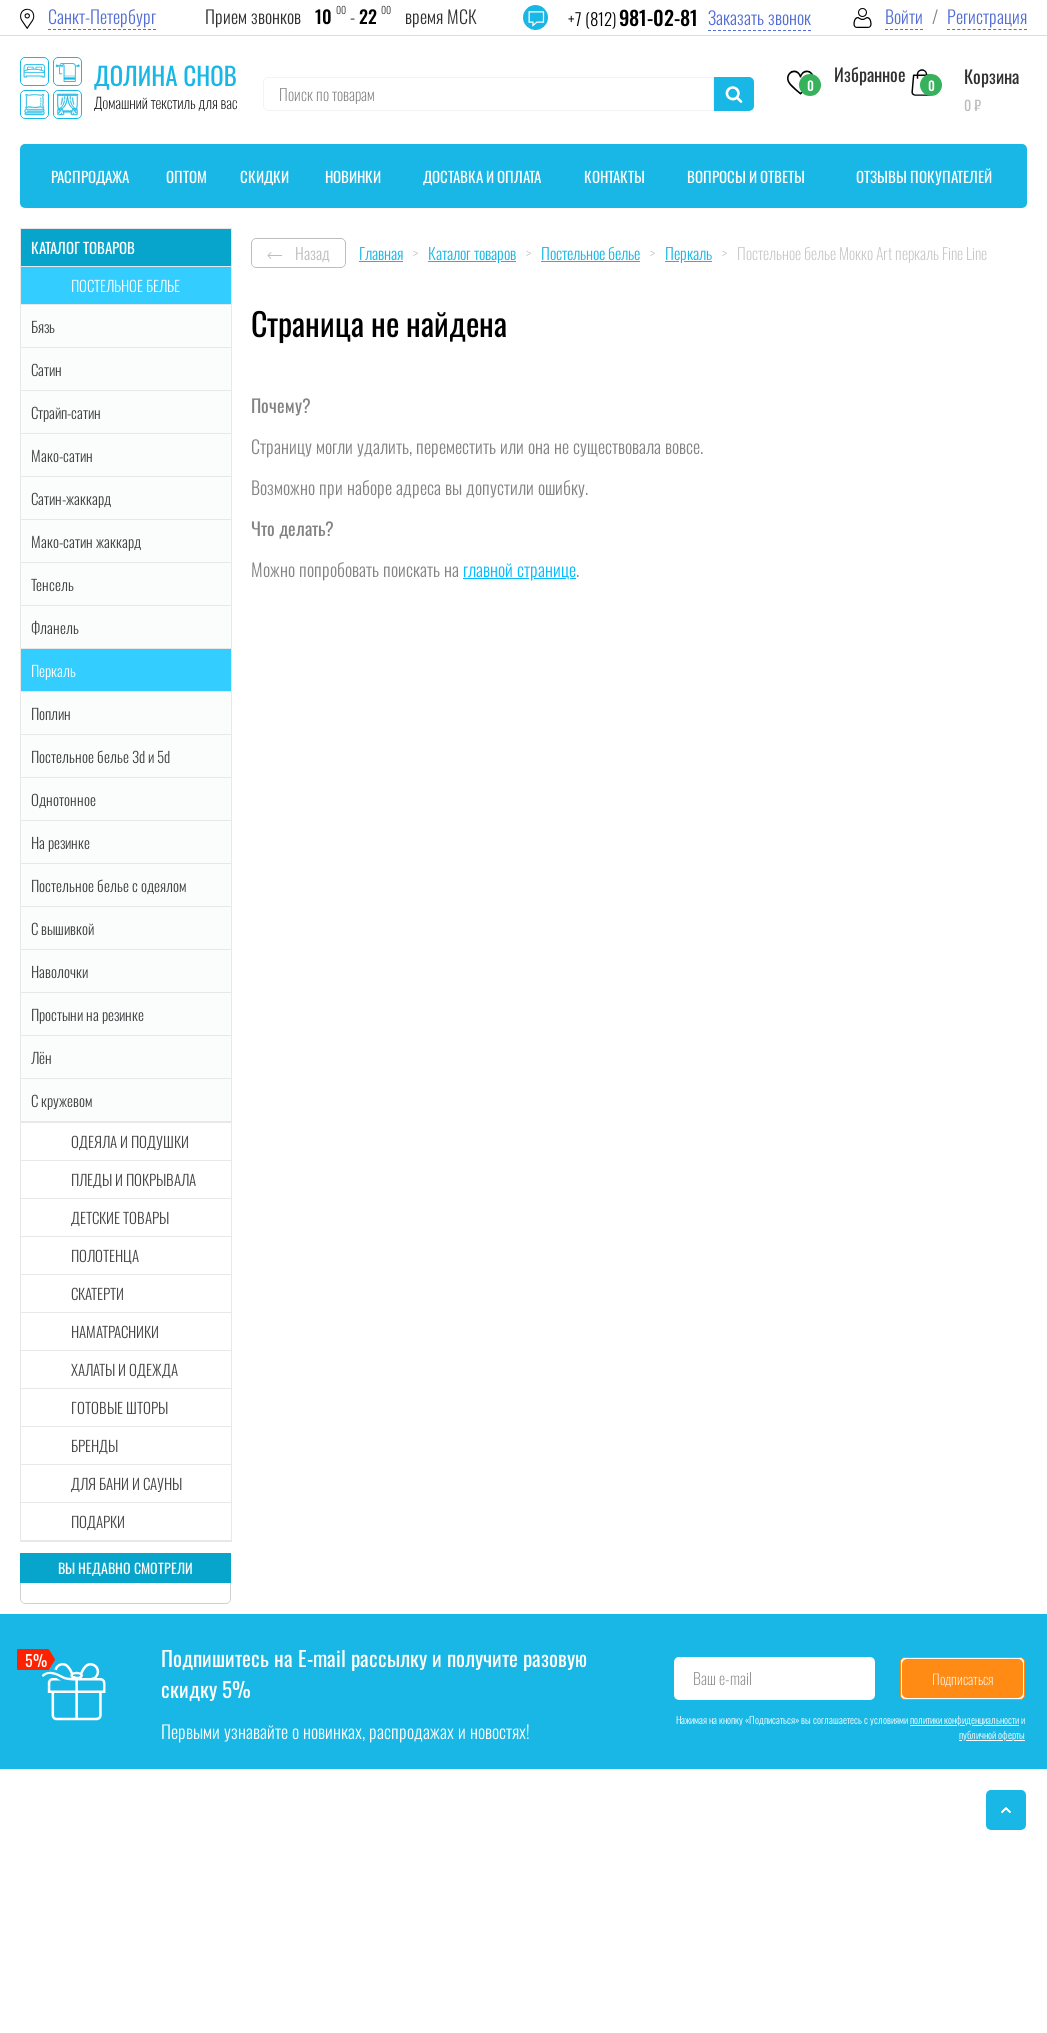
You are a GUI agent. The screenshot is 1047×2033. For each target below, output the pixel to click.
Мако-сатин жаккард (86, 541)
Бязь (43, 326)
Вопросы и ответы (746, 176)
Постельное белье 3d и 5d (100, 756)
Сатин (46, 369)
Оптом (186, 176)
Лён (41, 1057)
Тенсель (52, 584)
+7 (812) (633, 18)
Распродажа (90, 176)
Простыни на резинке (87, 1014)
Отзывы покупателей (924, 176)
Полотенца (105, 1255)
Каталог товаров (83, 247)
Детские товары (120, 1217)
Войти (904, 16)
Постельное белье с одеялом (108, 885)
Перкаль (53, 670)
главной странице (519, 569)
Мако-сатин (62, 455)
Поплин (51, 713)
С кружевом (61, 1100)
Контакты (614, 176)
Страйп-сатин (66, 412)
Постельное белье (125, 285)
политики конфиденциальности (964, 1719)
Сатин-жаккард (71, 498)
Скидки (264, 176)
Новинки (353, 176)
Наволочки (59, 971)
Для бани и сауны (126, 1483)
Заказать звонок (759, 17)
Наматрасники (115, 1331)
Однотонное (63, 799)
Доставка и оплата (482, 176)
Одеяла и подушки (130, 1141)
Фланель (55, 627)
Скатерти (97, 1293)
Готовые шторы (119, 1407)
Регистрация (987, 16)
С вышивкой (62, 928)
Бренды (94, 1445)
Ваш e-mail (722, 1678)
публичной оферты (992, 1734)
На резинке (60, 842)
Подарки (98, 1521)
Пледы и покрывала (133, 1179)
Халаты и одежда (124, 1369)
